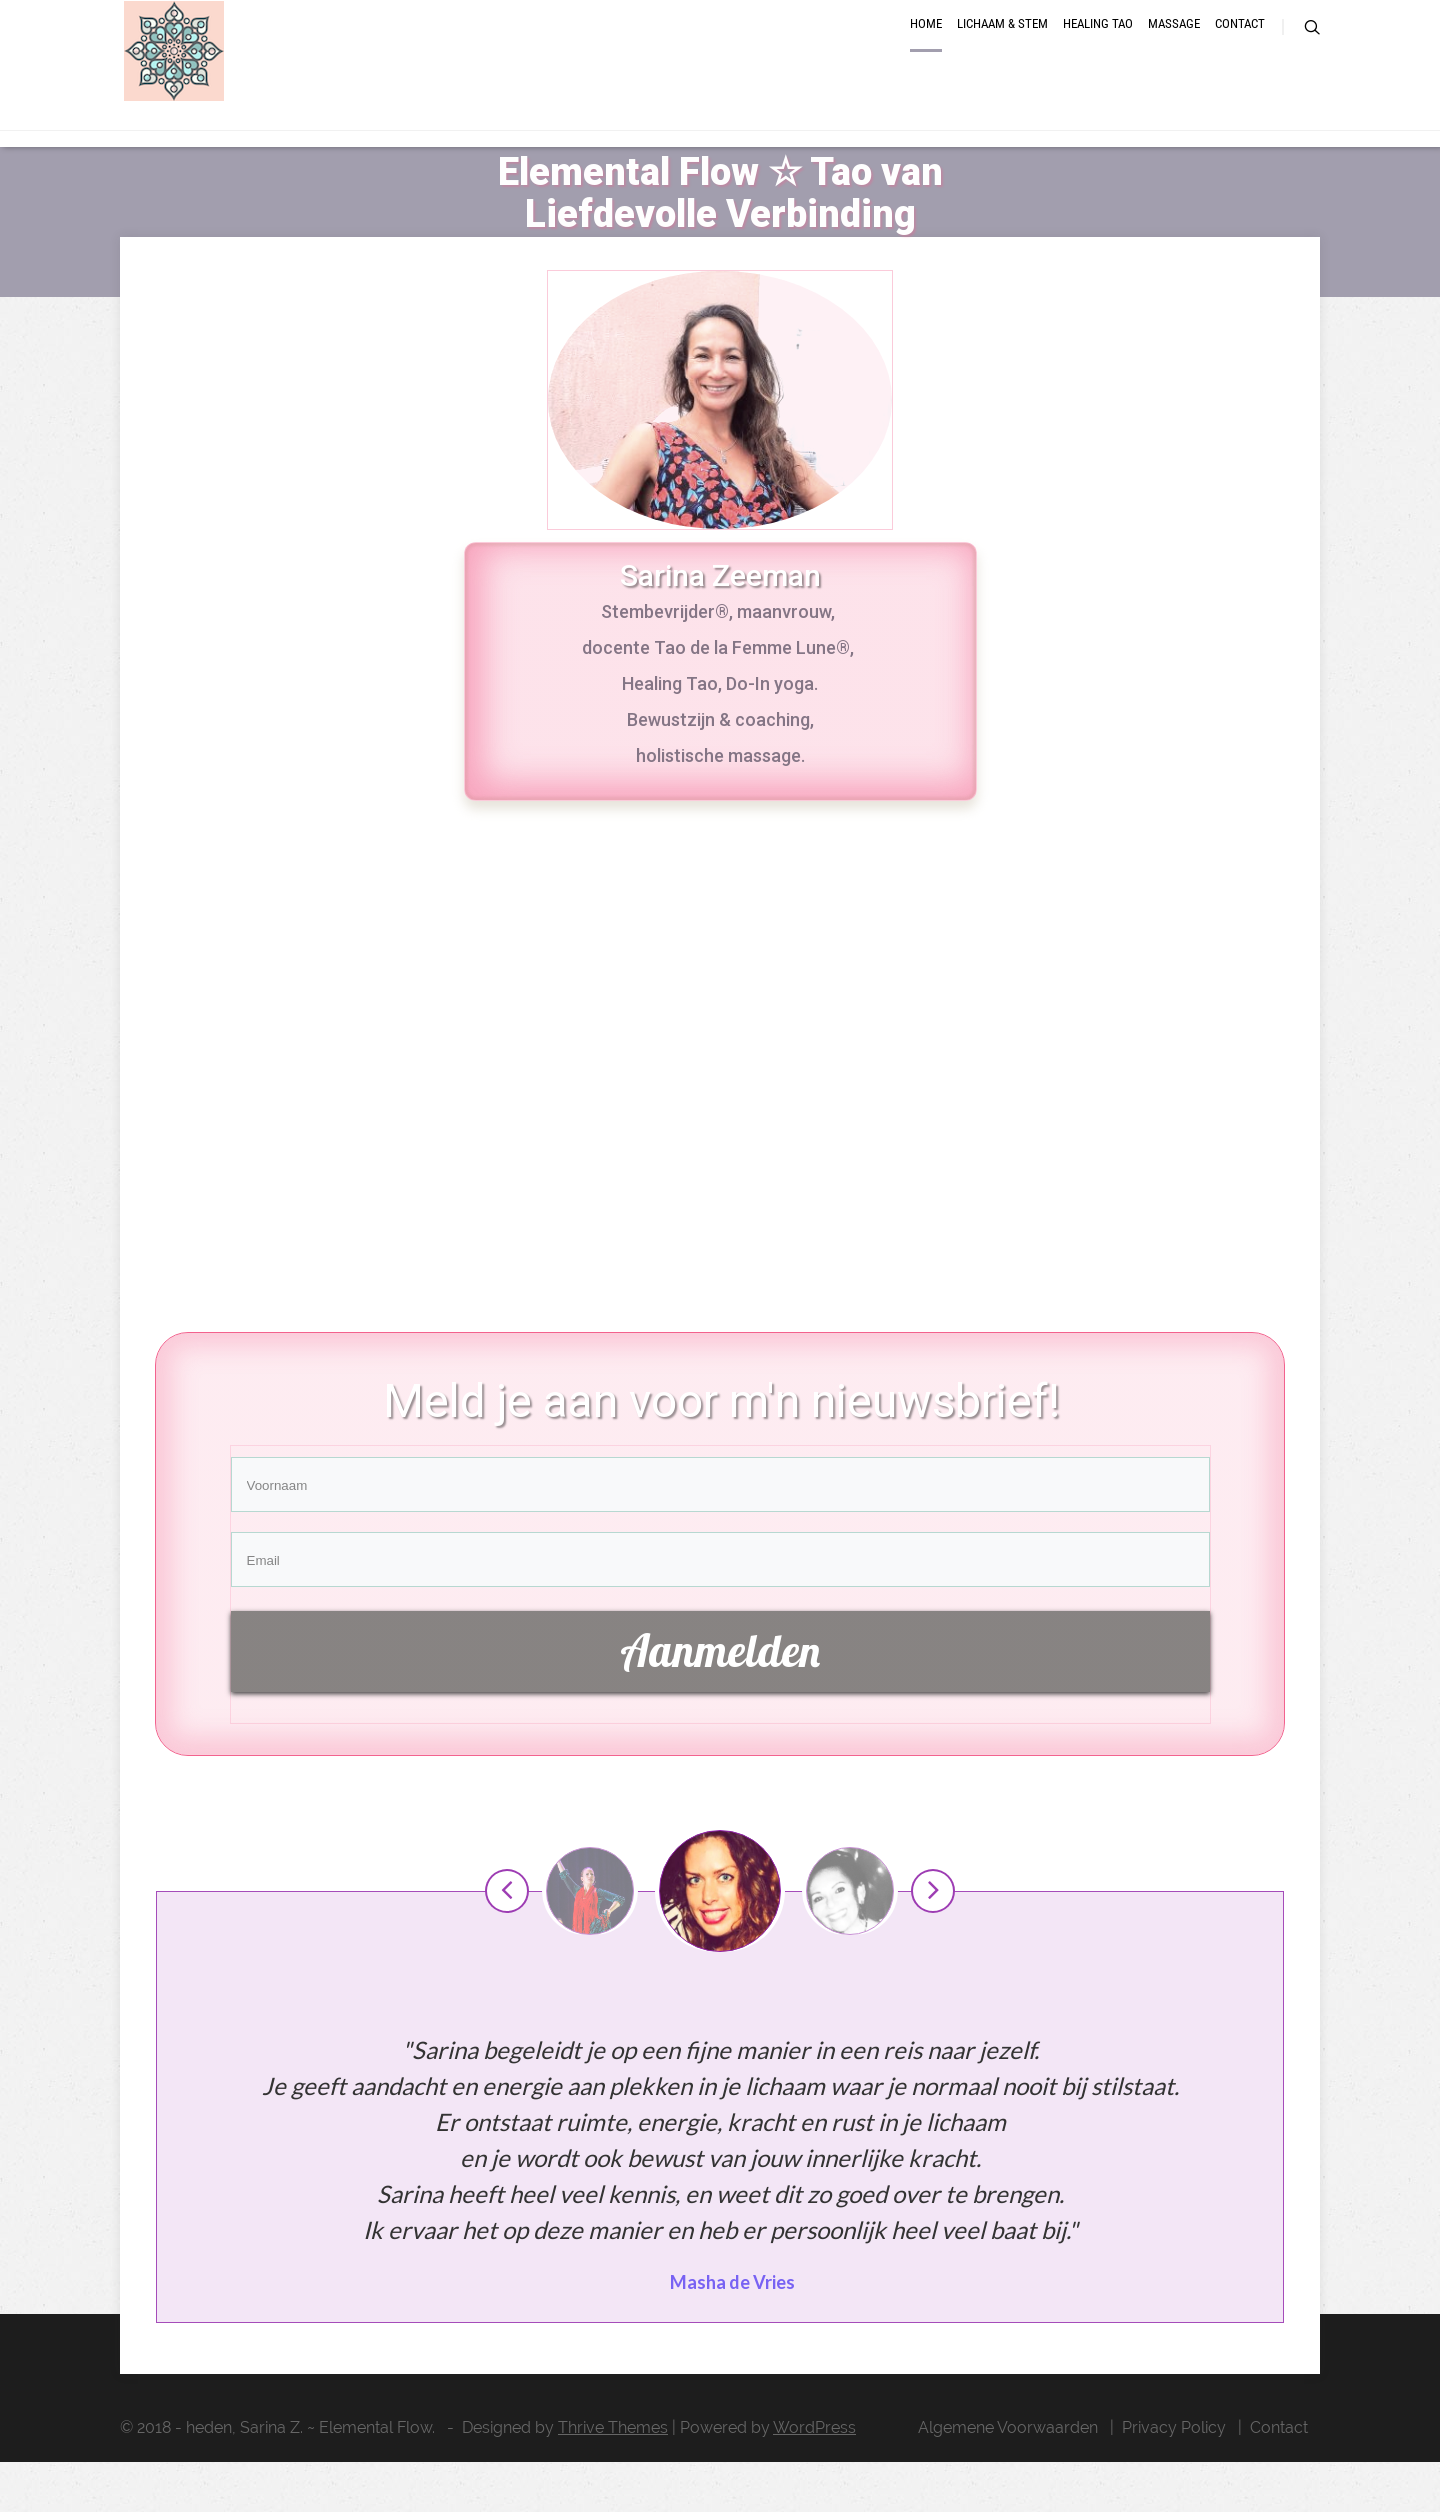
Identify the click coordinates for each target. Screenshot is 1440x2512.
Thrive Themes (613, 2477)
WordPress (814, 2477)
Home (926, 52)
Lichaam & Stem (1002, 52)
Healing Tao (1098, 52)
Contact (1240, 52)
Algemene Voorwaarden (1008, 2477)
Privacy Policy (1174, 2477)
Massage (1174, 52)
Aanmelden (720, 1700)
